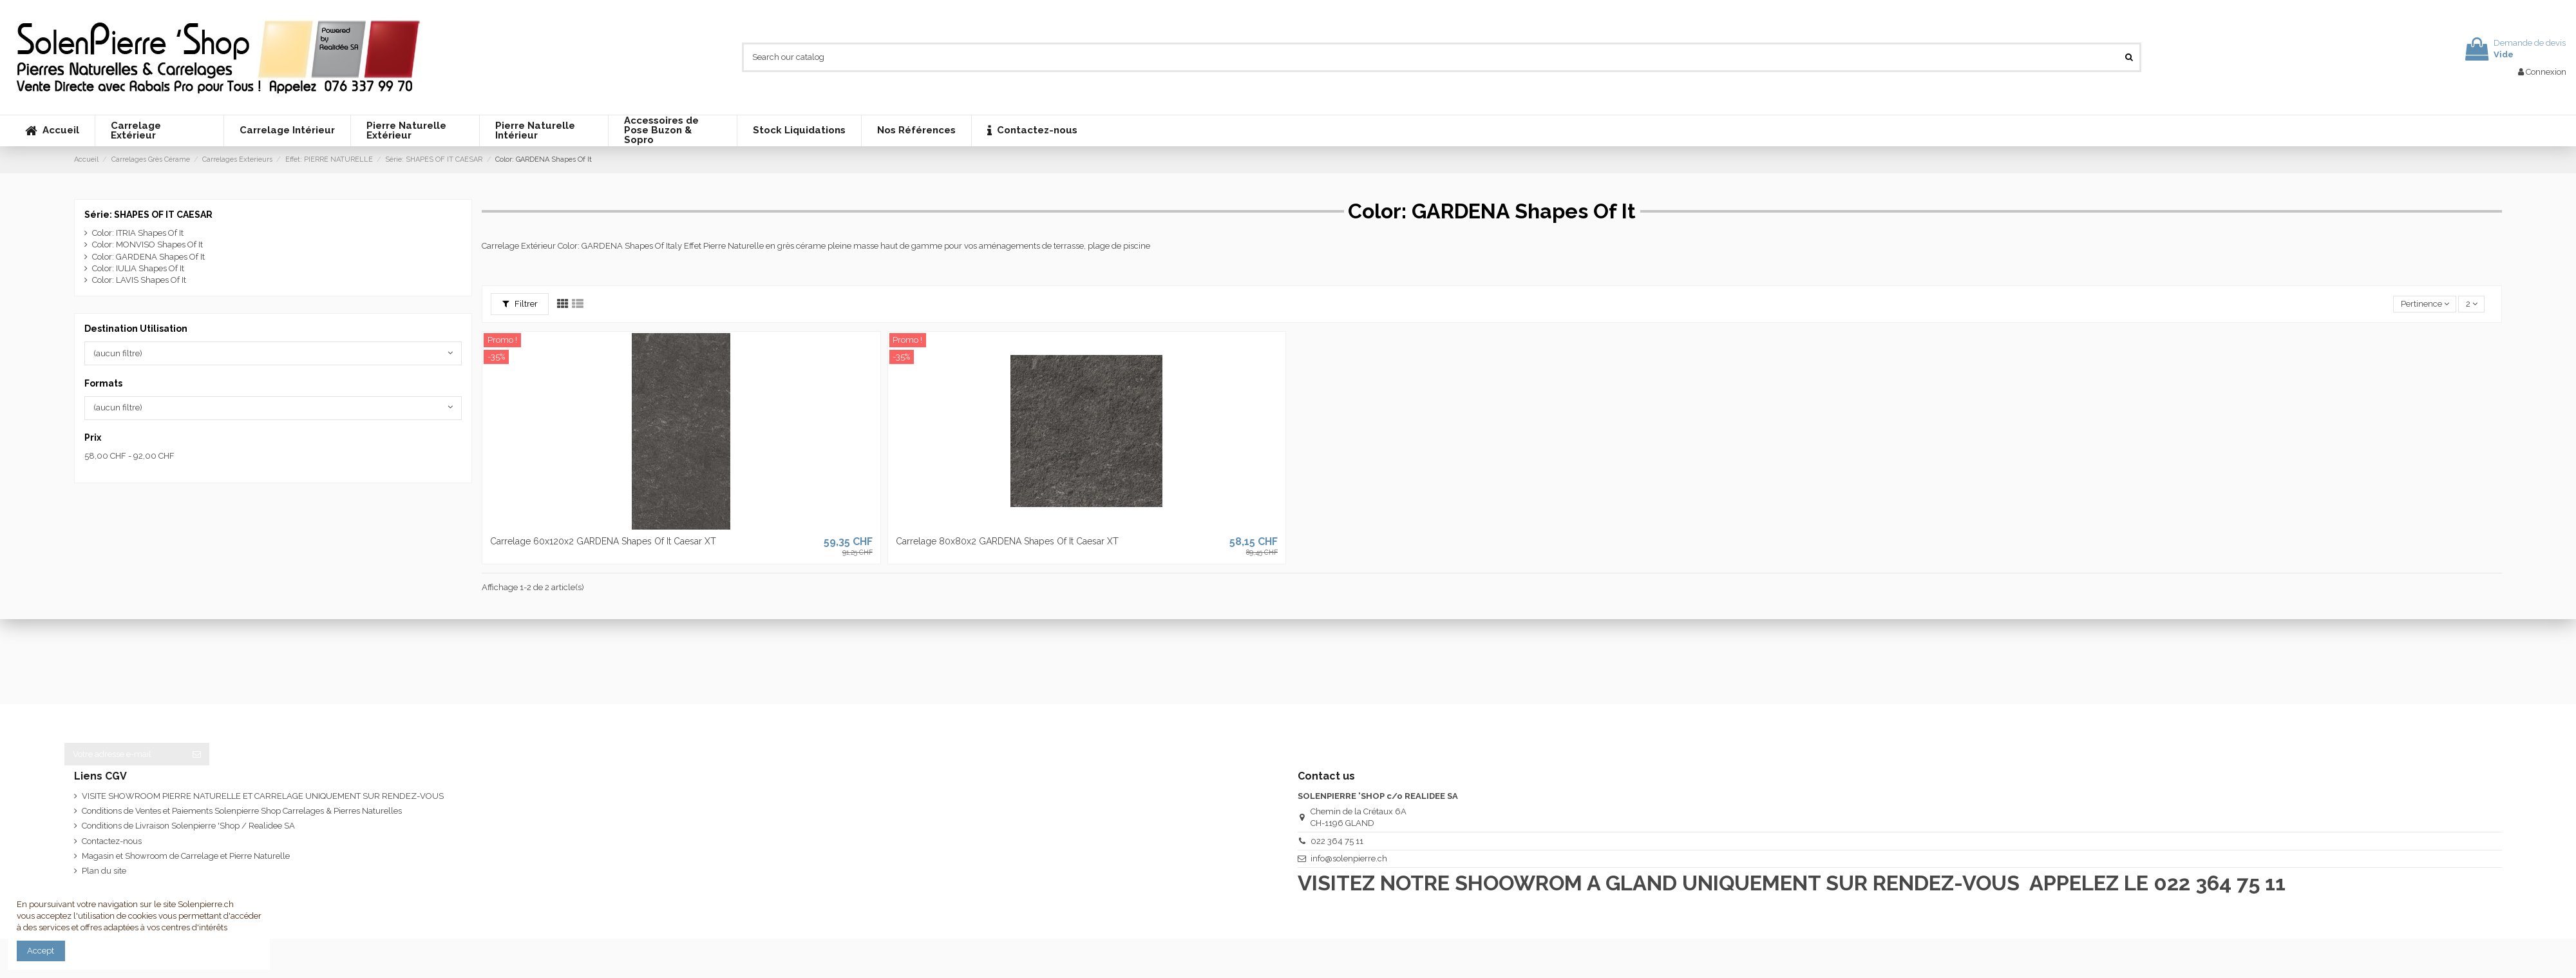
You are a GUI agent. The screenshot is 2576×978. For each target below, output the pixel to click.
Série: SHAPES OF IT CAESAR (148, 214)
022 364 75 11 (1337, 841)
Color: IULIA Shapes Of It (138, 268)
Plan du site (104, 871)
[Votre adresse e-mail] (124, 754)
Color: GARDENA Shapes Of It (148, 257)
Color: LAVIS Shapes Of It (139, 280)
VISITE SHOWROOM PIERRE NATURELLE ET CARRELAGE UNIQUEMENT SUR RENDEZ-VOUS (263, 796)
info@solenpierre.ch (1349, 858)
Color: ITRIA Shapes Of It (138, 233)
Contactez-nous (112, 841)
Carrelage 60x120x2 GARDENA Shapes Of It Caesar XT (603, 541)
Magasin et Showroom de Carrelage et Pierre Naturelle (186, 856)
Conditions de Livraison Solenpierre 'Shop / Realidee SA (188, 825)
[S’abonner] (196, 754)
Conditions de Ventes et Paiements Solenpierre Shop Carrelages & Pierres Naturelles (242, 811)
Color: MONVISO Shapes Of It (147, 244)
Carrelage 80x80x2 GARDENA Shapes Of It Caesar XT (1007, 541)
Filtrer (520, 304)
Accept (40, 950)
